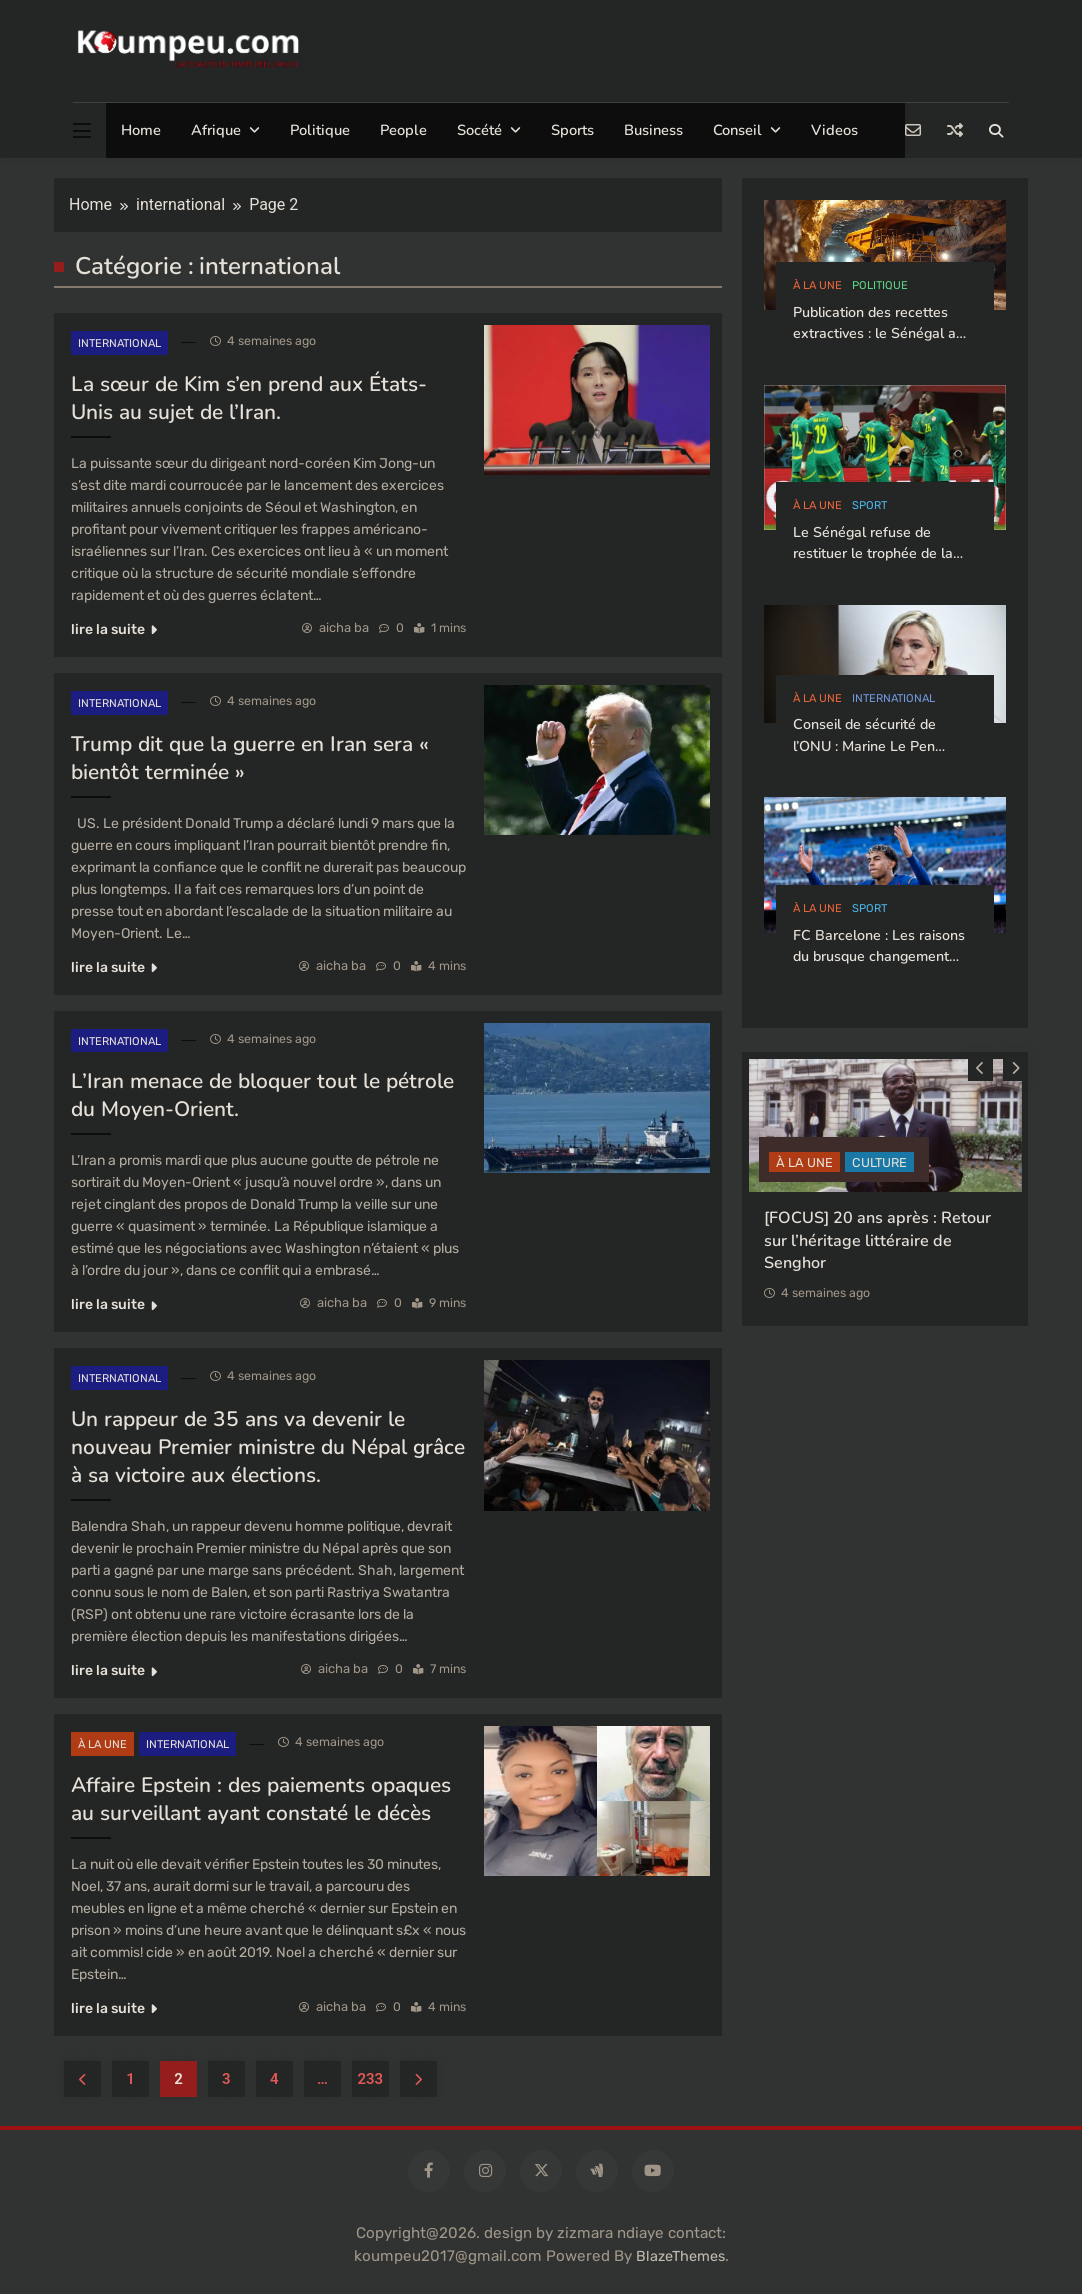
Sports (572, 130)
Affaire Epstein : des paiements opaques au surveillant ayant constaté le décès (261, 1799)
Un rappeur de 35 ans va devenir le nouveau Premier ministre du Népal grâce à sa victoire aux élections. (268, 1447)
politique (880, 285)
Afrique (216, 130)
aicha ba (344, 627)
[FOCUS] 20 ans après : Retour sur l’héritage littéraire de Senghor (877, 1240)
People (403, 130)
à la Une (102, 1744)
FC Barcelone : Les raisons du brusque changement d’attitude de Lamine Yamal (881, 957)
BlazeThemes (680, 2256)
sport (869, 505)
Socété (479, 130)
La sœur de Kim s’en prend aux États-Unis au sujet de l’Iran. (249, 398)
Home (141, 130)
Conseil (737, 130)
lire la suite (114, 629)
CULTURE (879, 1162)
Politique (320, 130)
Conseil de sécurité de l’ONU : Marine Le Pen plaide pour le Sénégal (865, 746)
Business (653, 130)
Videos (834, 130)
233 (370, 2079)
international (119, 343)
